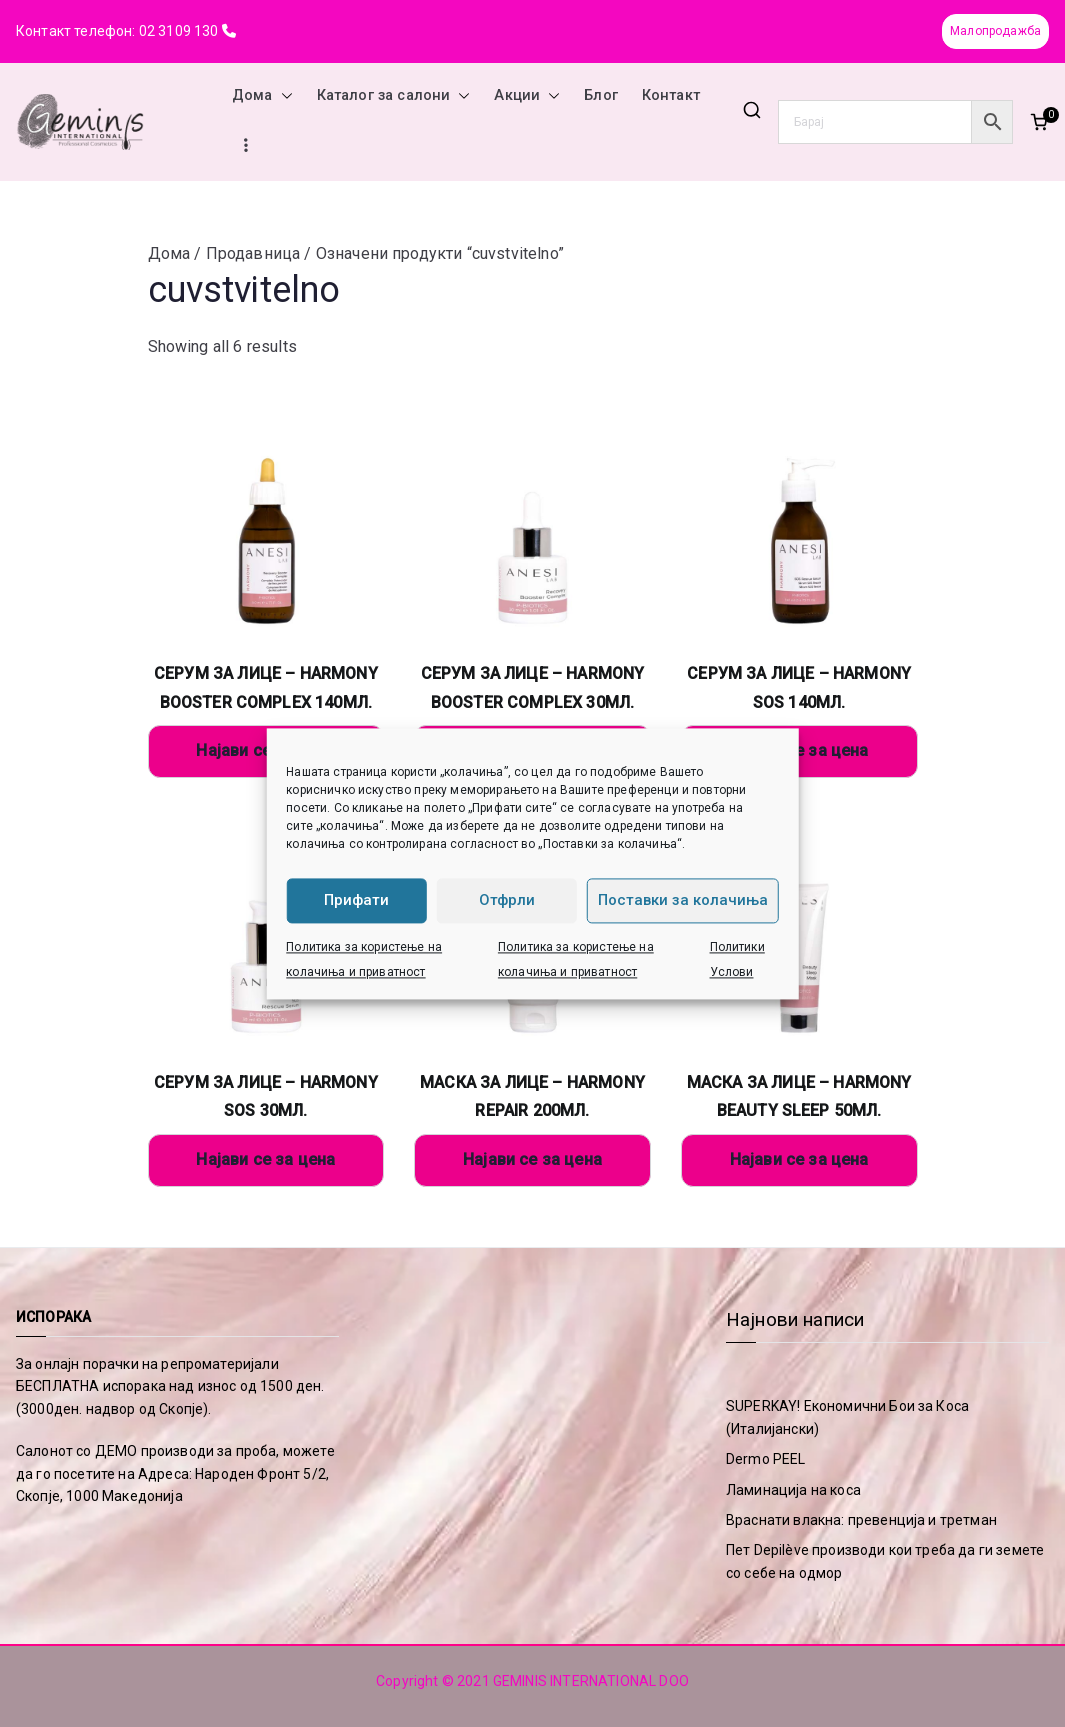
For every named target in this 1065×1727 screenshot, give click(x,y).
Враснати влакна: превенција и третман (861, 1520)
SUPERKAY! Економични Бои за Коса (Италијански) (847, 1417)
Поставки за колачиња (683, 900)
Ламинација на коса (793, 1490)
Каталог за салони (394, 96)
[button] (283, 96)
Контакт (671, 95)
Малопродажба (995, 31)
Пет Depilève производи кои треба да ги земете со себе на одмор (885, 1561)
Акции (527, 96)
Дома (262, 96)
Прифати (356, 900)
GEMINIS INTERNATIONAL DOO (591, 1681)
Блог (601, 95)
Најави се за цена (799, 750)
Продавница (253, 253)
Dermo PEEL (766, 1459)
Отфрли (507, 900)
